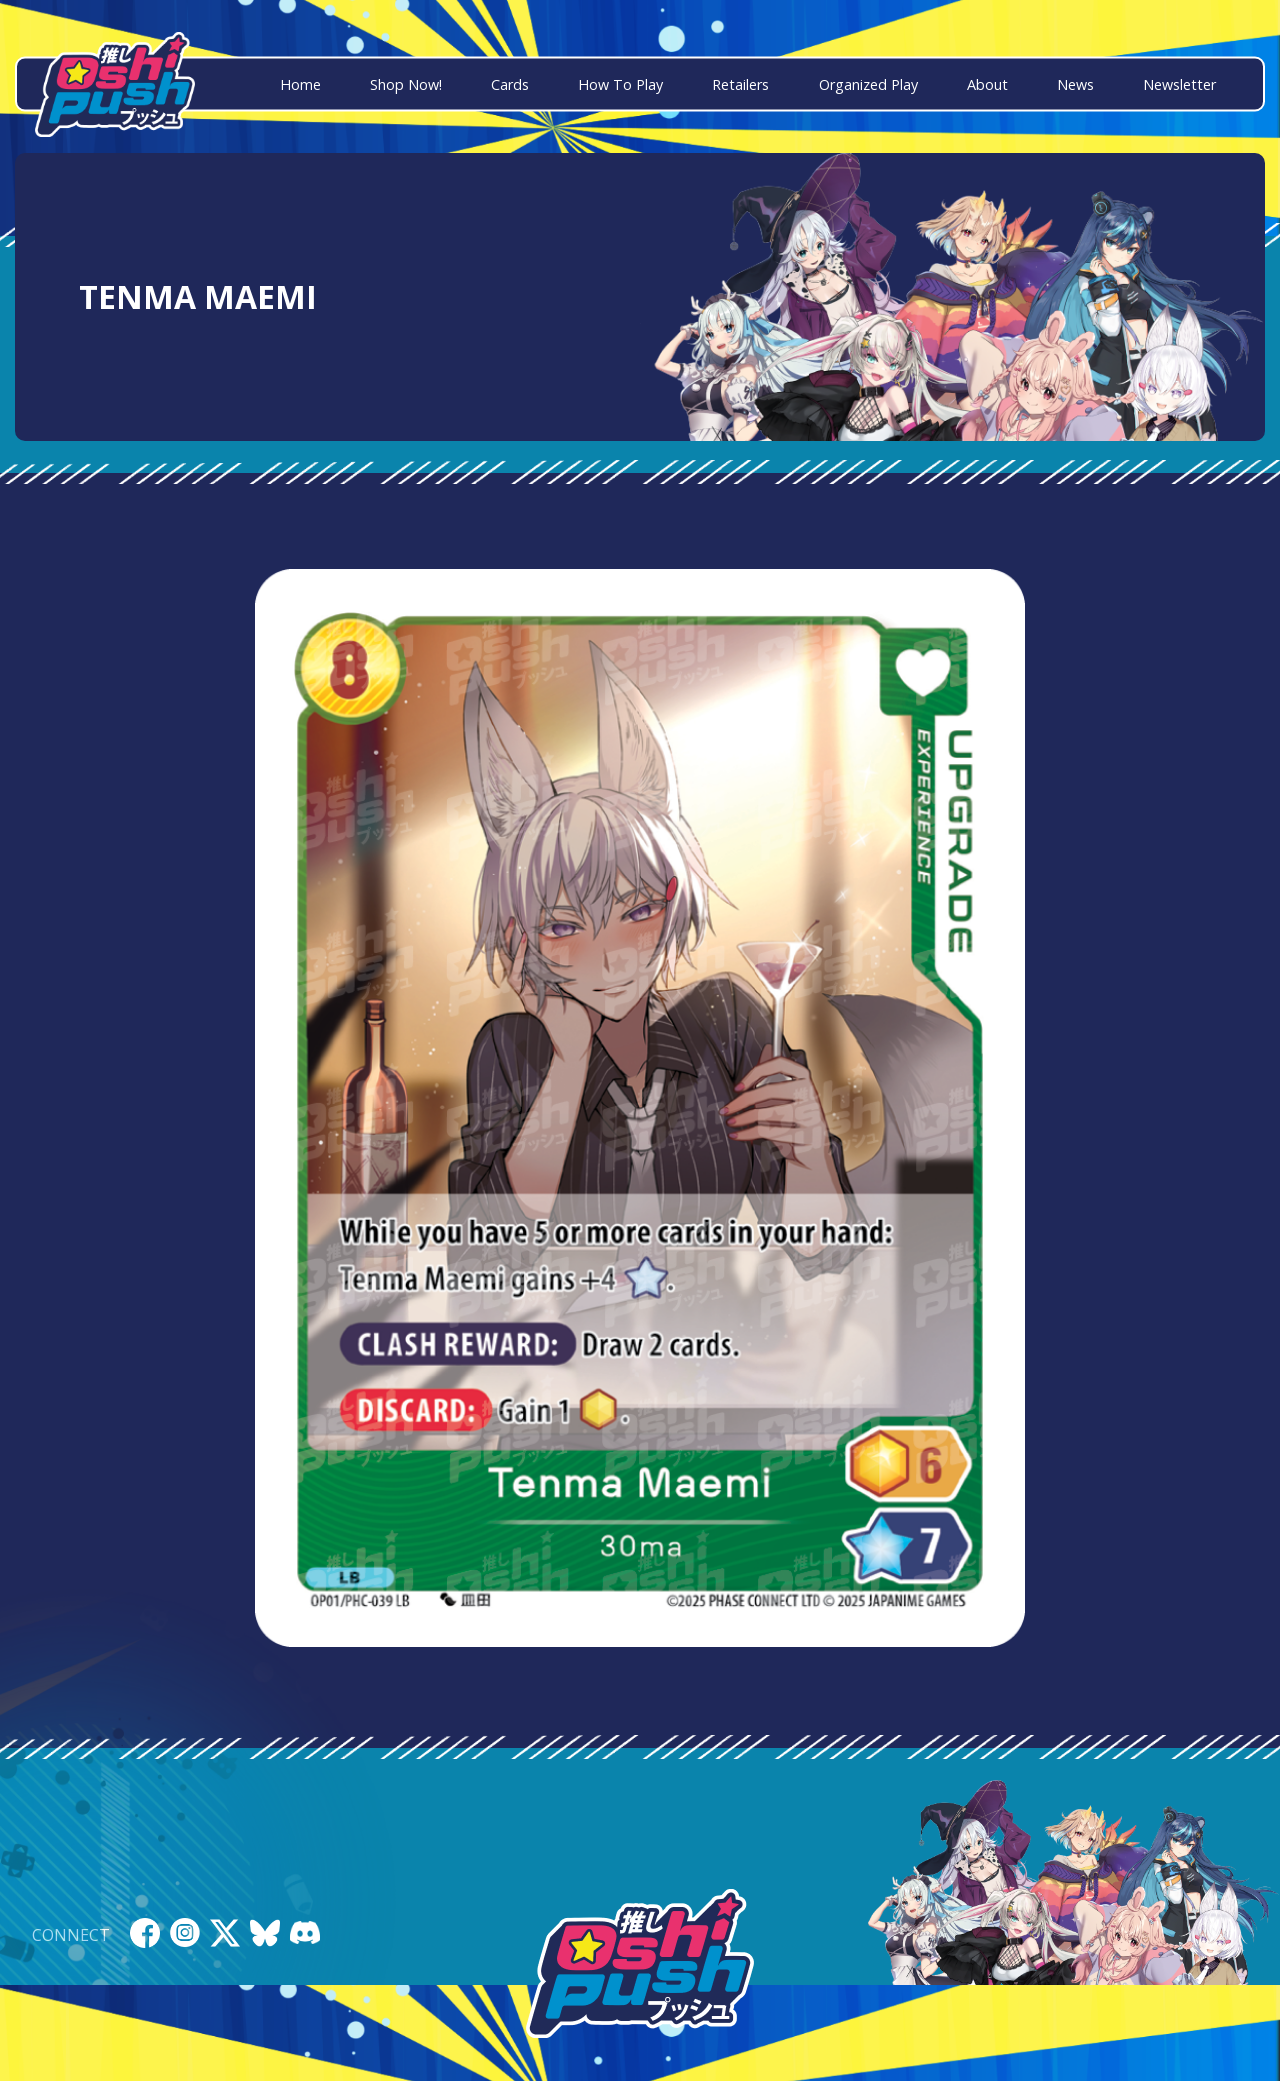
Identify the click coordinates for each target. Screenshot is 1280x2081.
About (987, 84)
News (1075, 84)
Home (300, 84)
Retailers (740, 84)
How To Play (620, 84)
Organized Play (868, 84)
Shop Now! (406, 84)
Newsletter (1179, 84)
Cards (510, 84)
